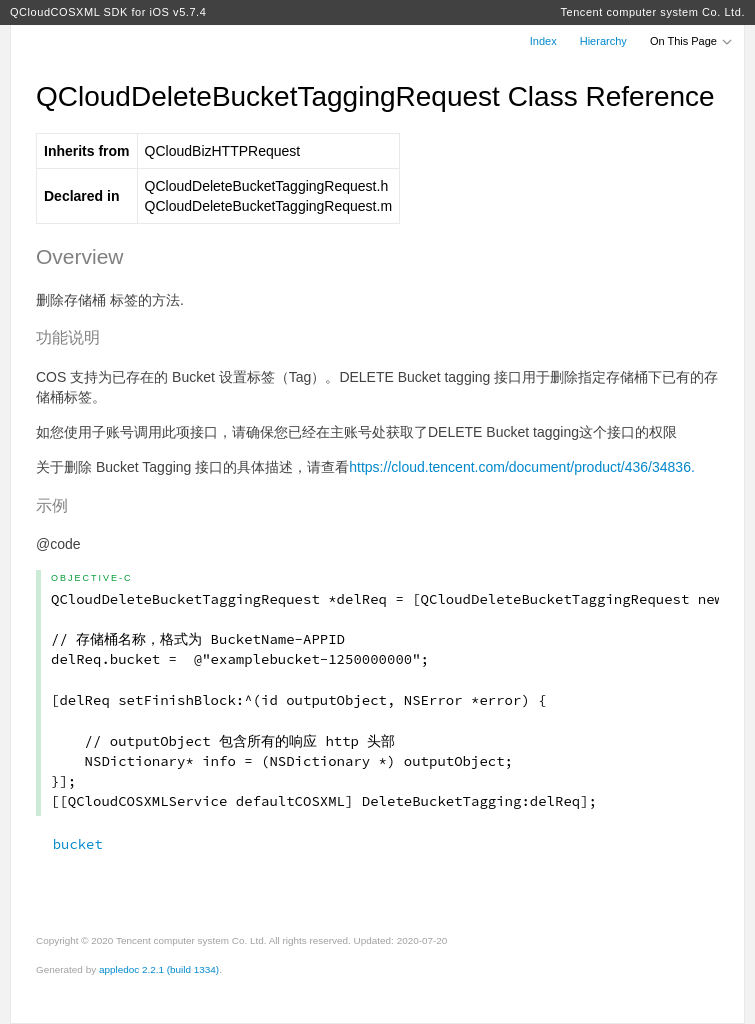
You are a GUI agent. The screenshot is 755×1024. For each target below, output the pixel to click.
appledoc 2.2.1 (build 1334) (159, 969)
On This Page (692, 41)
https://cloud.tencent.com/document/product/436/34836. (522, 467)
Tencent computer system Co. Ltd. (652, 12)
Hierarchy (603, 41)
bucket (69, 844)
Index (543, 41)
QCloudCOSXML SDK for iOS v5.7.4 (108, 12)
